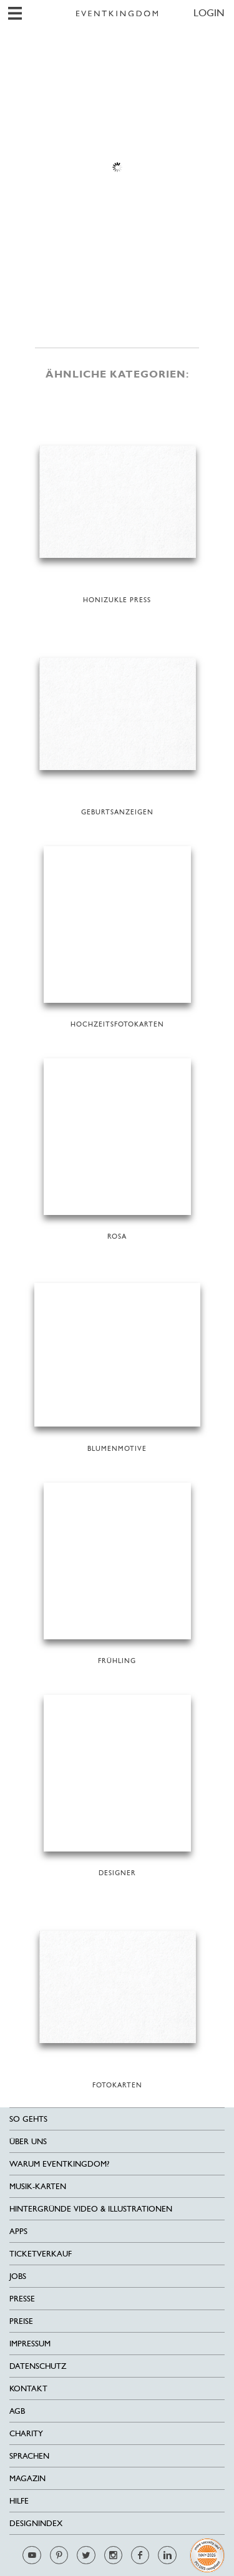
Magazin (27, 2478)
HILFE (19, 2500)
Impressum (30, 2343)
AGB (17, 2411)
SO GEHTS (28, 2119)
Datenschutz (37, 2366)
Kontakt (28, 2388)
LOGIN (209, 13)
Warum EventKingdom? (59, 2164)
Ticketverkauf (40, 2253)
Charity (26, 2433)
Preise (21, 2321)
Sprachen (29, 2456)
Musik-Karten (37, 2186)
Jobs (17, 2276)
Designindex (35, 2523)
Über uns (28, 2141)
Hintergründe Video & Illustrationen (90, 2208)
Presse (22, 2298)
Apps (18, 2231)
